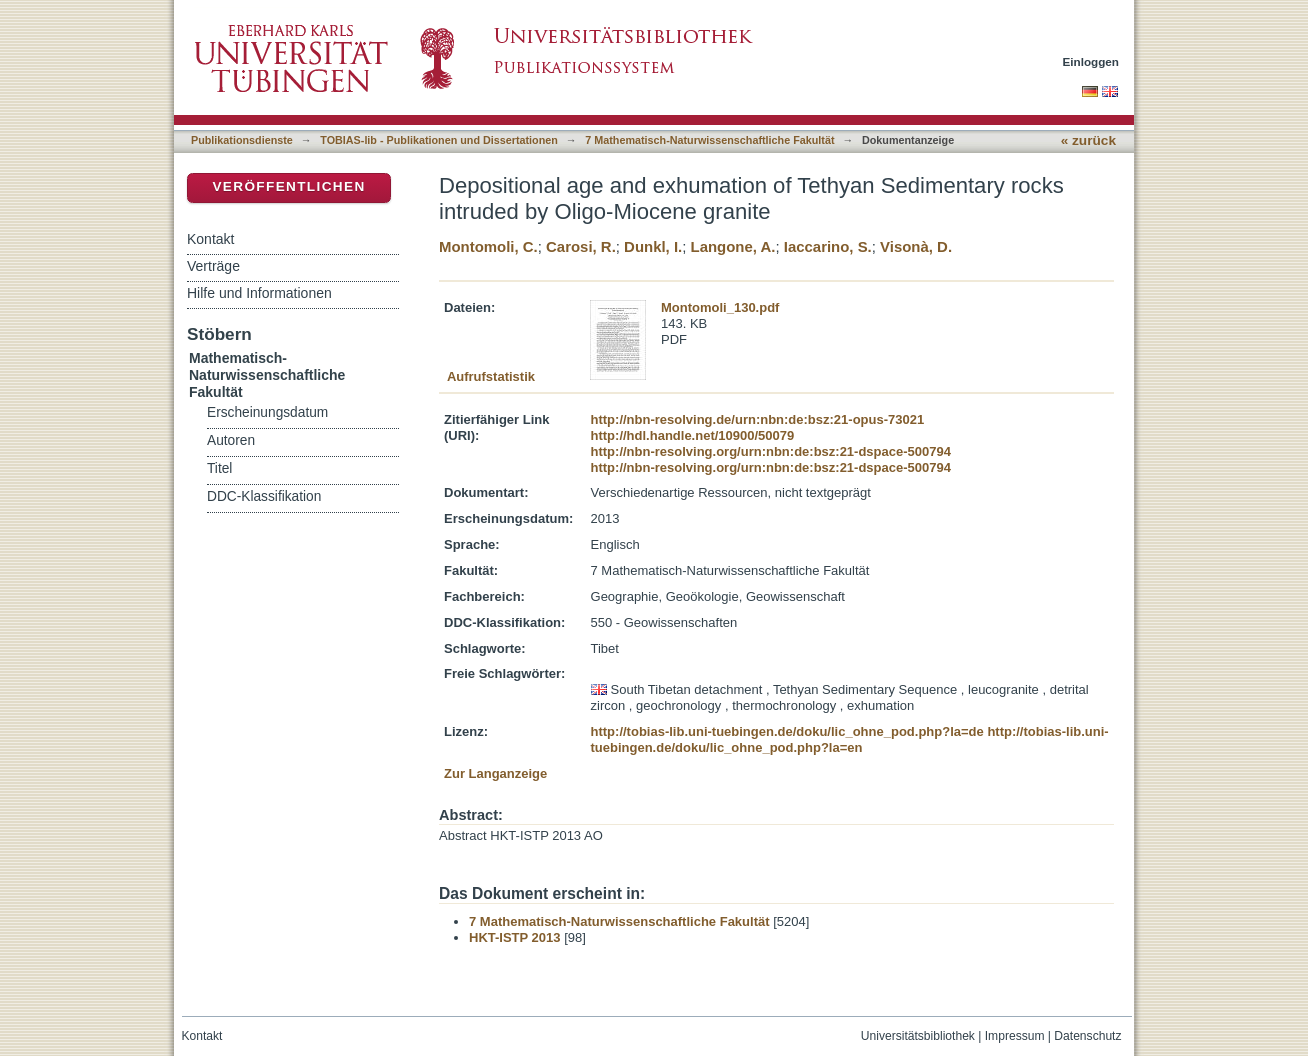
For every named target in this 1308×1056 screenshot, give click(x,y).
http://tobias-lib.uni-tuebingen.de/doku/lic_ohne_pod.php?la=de (787, 731)
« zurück (1088, 140)
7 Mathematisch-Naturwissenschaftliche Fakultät (709, 140)
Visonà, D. (916, 246)
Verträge (213, 266)
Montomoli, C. (488, 246)
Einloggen (1091, 61)
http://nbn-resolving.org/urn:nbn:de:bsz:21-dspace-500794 (771, 451)
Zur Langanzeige (495, 773)
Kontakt (210, 239)
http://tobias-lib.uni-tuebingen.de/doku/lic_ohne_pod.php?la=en (850, 739)
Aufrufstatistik (491, 376)
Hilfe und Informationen (259, 293)
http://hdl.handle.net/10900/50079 (693, 435)
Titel (219, 468)
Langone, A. (733, 246)
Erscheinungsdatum (267, 412)
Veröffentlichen (288, 186)
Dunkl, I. (653, 246)
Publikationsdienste (242, 140)
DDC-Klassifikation (264, 496)
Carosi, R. (581, 246)
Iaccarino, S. (828, 246)
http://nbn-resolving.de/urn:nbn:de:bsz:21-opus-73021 (758, 419)
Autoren (231, 440)
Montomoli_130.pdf (720, 307)
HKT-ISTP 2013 (515, 937)
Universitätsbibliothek (918, 1036)
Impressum (1015, 1036)
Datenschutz (1087, 1036)
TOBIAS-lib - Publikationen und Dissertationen (439, 140)
